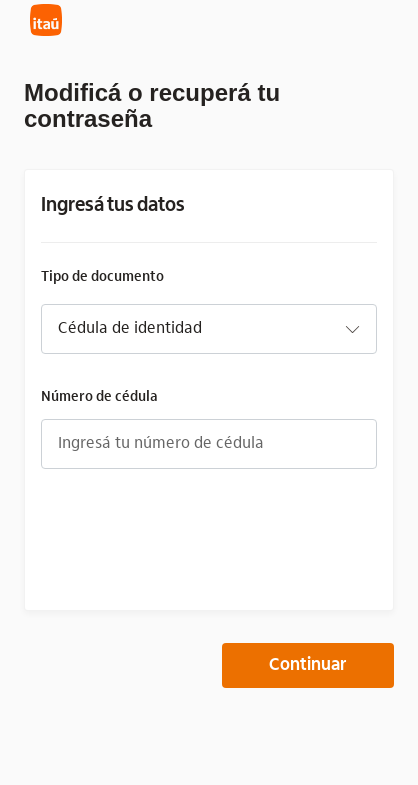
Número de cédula (99, 396)
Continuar (308, 666)
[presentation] (193, 540)
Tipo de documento (102, 276)
